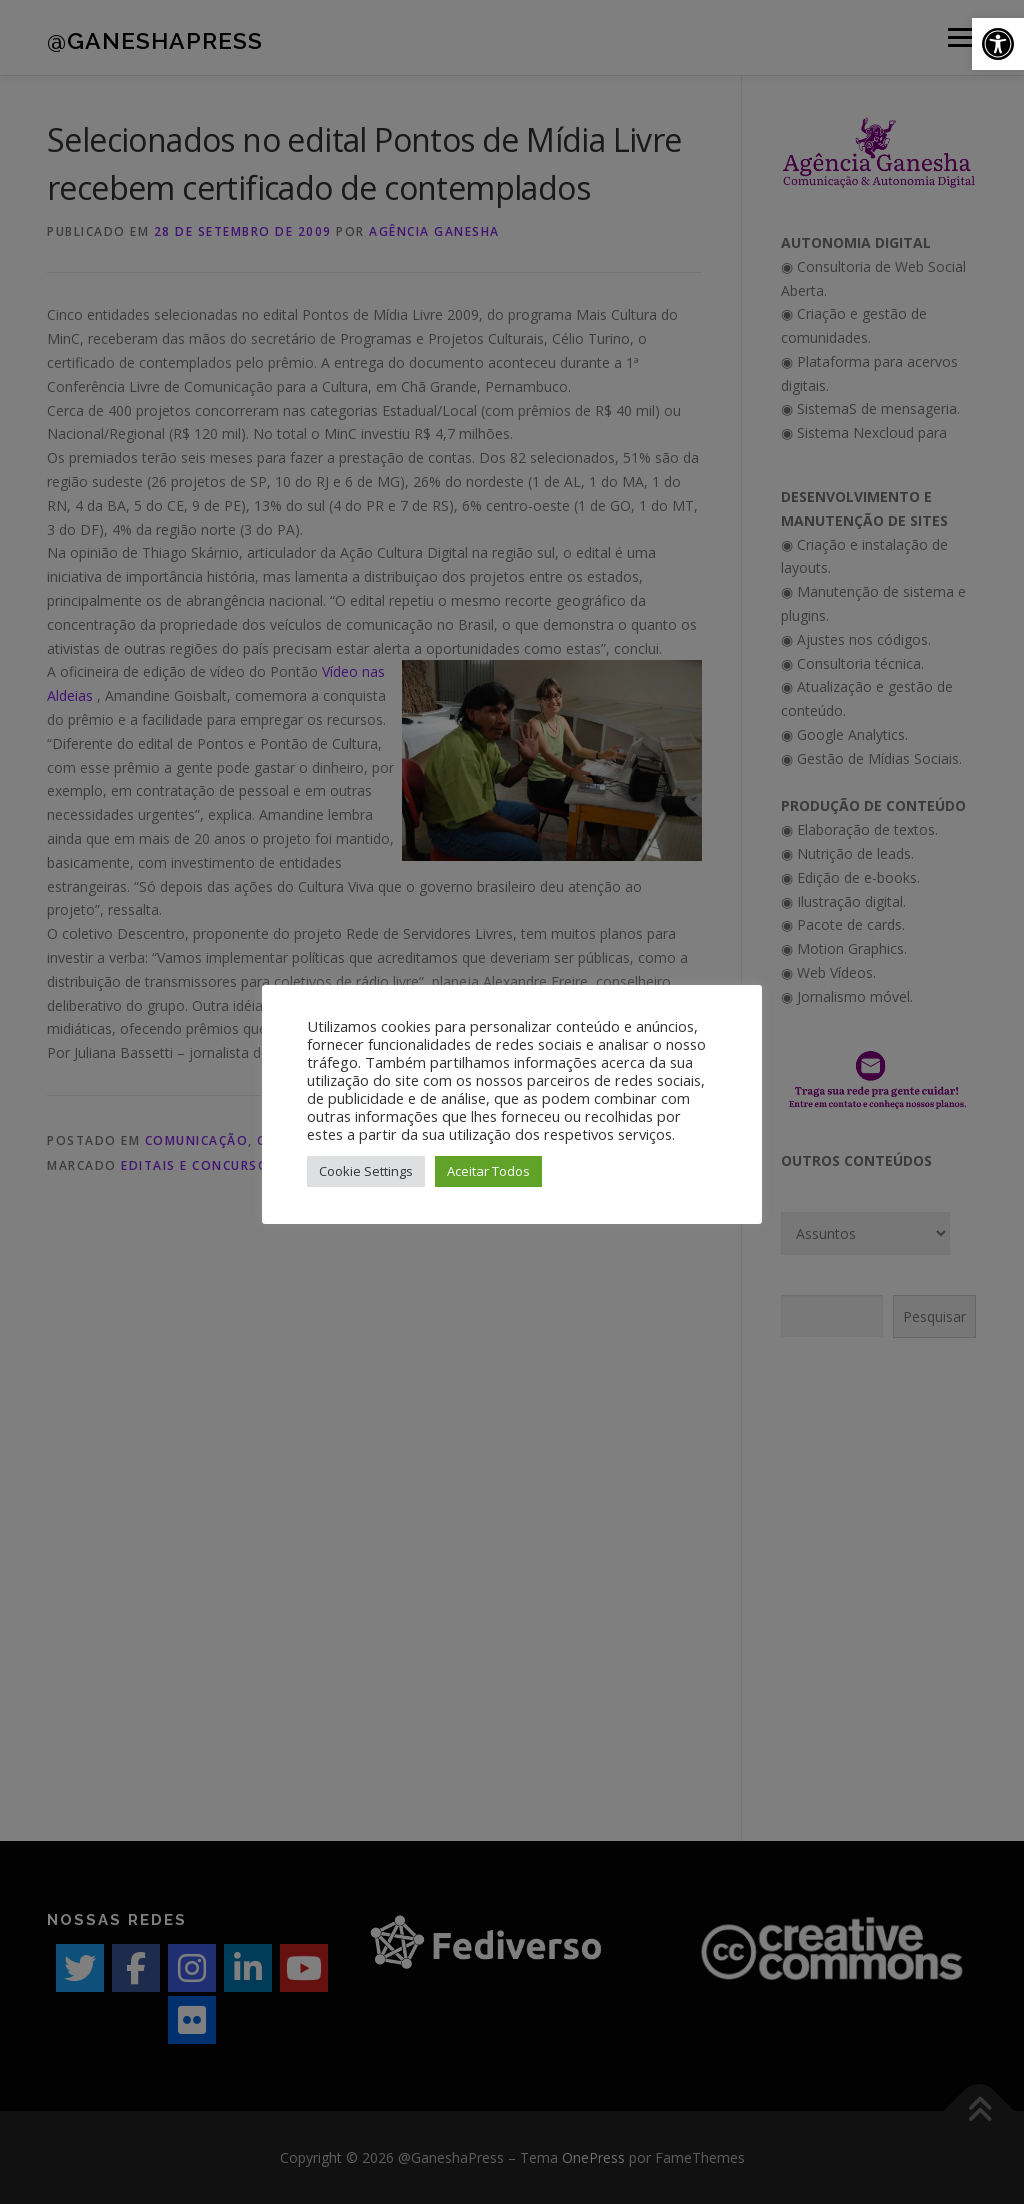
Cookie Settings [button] (366, 1171)
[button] (998, 44)
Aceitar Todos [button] (488, 1171)
